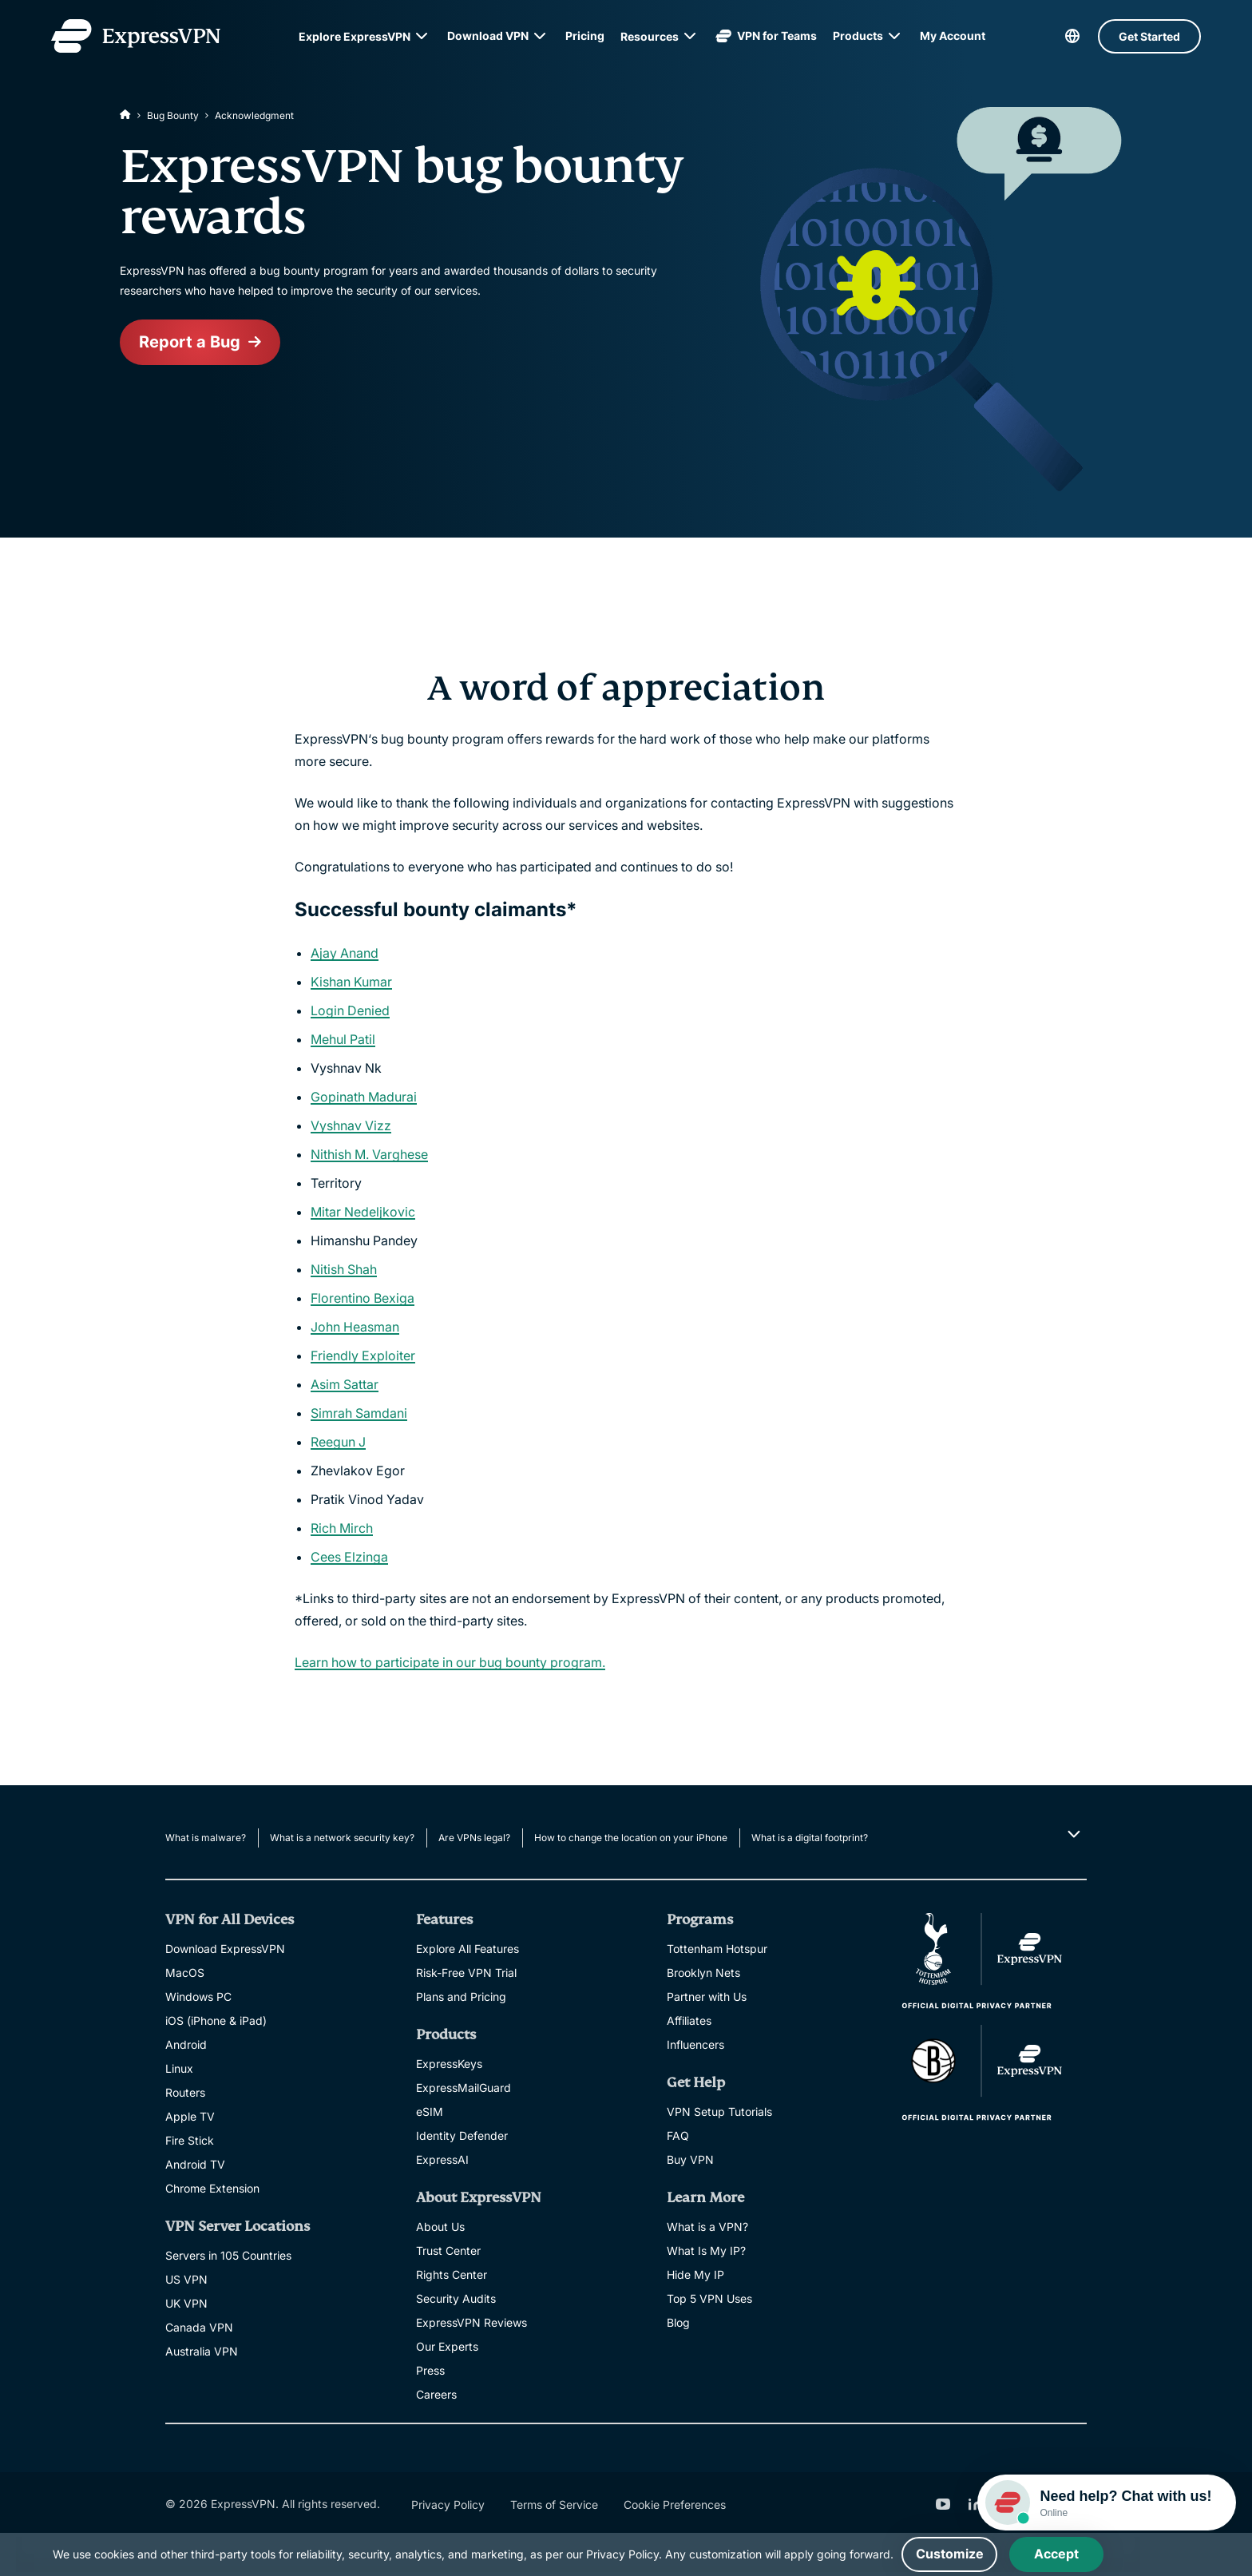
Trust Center (448, 2250)
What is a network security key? (342, 1838)
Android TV (195, 2164)
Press (430, 2370)
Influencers (695, 2044)
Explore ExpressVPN (354, 36)
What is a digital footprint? (809, 1838)
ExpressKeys (449, 2063)
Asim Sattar (344, 1384)
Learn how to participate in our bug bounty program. (450, 1662)
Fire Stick (189, 2140)
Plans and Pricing (461, 1996)
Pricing (584, 35)
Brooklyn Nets (703, 1972)
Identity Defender (462, 2135)
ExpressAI (442, 2159)
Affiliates (689, 2020)
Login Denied (350, 1010)
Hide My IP (695, 2274)
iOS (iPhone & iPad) (216, 2020)
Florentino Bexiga (362, 1298)
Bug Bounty (173, 115)
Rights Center (451, 2274)
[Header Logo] (135, 36)
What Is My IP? (706, 2250)
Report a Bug (189, 342)
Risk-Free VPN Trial (466, 1972)
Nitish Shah (344, 1269)
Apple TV (190, 2116)
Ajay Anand (344, 953)
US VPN (186, 2279)
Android (186, 2044)
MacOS (184, 1972)
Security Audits (456, 2298)
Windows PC (198, 1996)
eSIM (429, 2111)
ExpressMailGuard (463, 2087)
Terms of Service (554, 2504)
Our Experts (447, 2346)
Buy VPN (690, 2159)
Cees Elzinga (349, 1557)
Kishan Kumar (351, 982)
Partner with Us (707, 1996)
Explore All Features (467, 1948)
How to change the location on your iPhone (630, 1838)
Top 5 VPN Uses (709, 2298)
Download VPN (488, 35)
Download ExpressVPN (225, 1948)
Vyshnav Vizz (351, 1125)
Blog (678, 2322)
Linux (179, 2068)
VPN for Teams (766, 35)
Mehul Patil (343, 1039)
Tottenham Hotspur (717, 1948)
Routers (185, 2092)
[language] (1072, 36)
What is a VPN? (707, 2226)
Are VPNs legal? (474, 1838)
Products (858, 35)
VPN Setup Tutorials (719, 2111)
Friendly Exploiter (363, 1355)
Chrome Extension (212, 2188)
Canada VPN (199, 2327)
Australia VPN (201, 2351)
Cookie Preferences (675, 2504)
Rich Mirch (342, 1528)
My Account (952, 35)
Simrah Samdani (359, 1413)
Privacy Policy (448, 2504)
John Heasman (355, 1327)
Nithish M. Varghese (369, 1154)
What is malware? (205, 1838)
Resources (649, 36)
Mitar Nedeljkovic (363, 1212)
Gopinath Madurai (364, 1097)
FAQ (678, 2135)
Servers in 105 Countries (228, 2255)
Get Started (1149, 36)
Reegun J (338, 1442)
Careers (436, 2394)
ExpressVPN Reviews (471, 2322)
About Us (440, 2226)
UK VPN (186, 2303)
